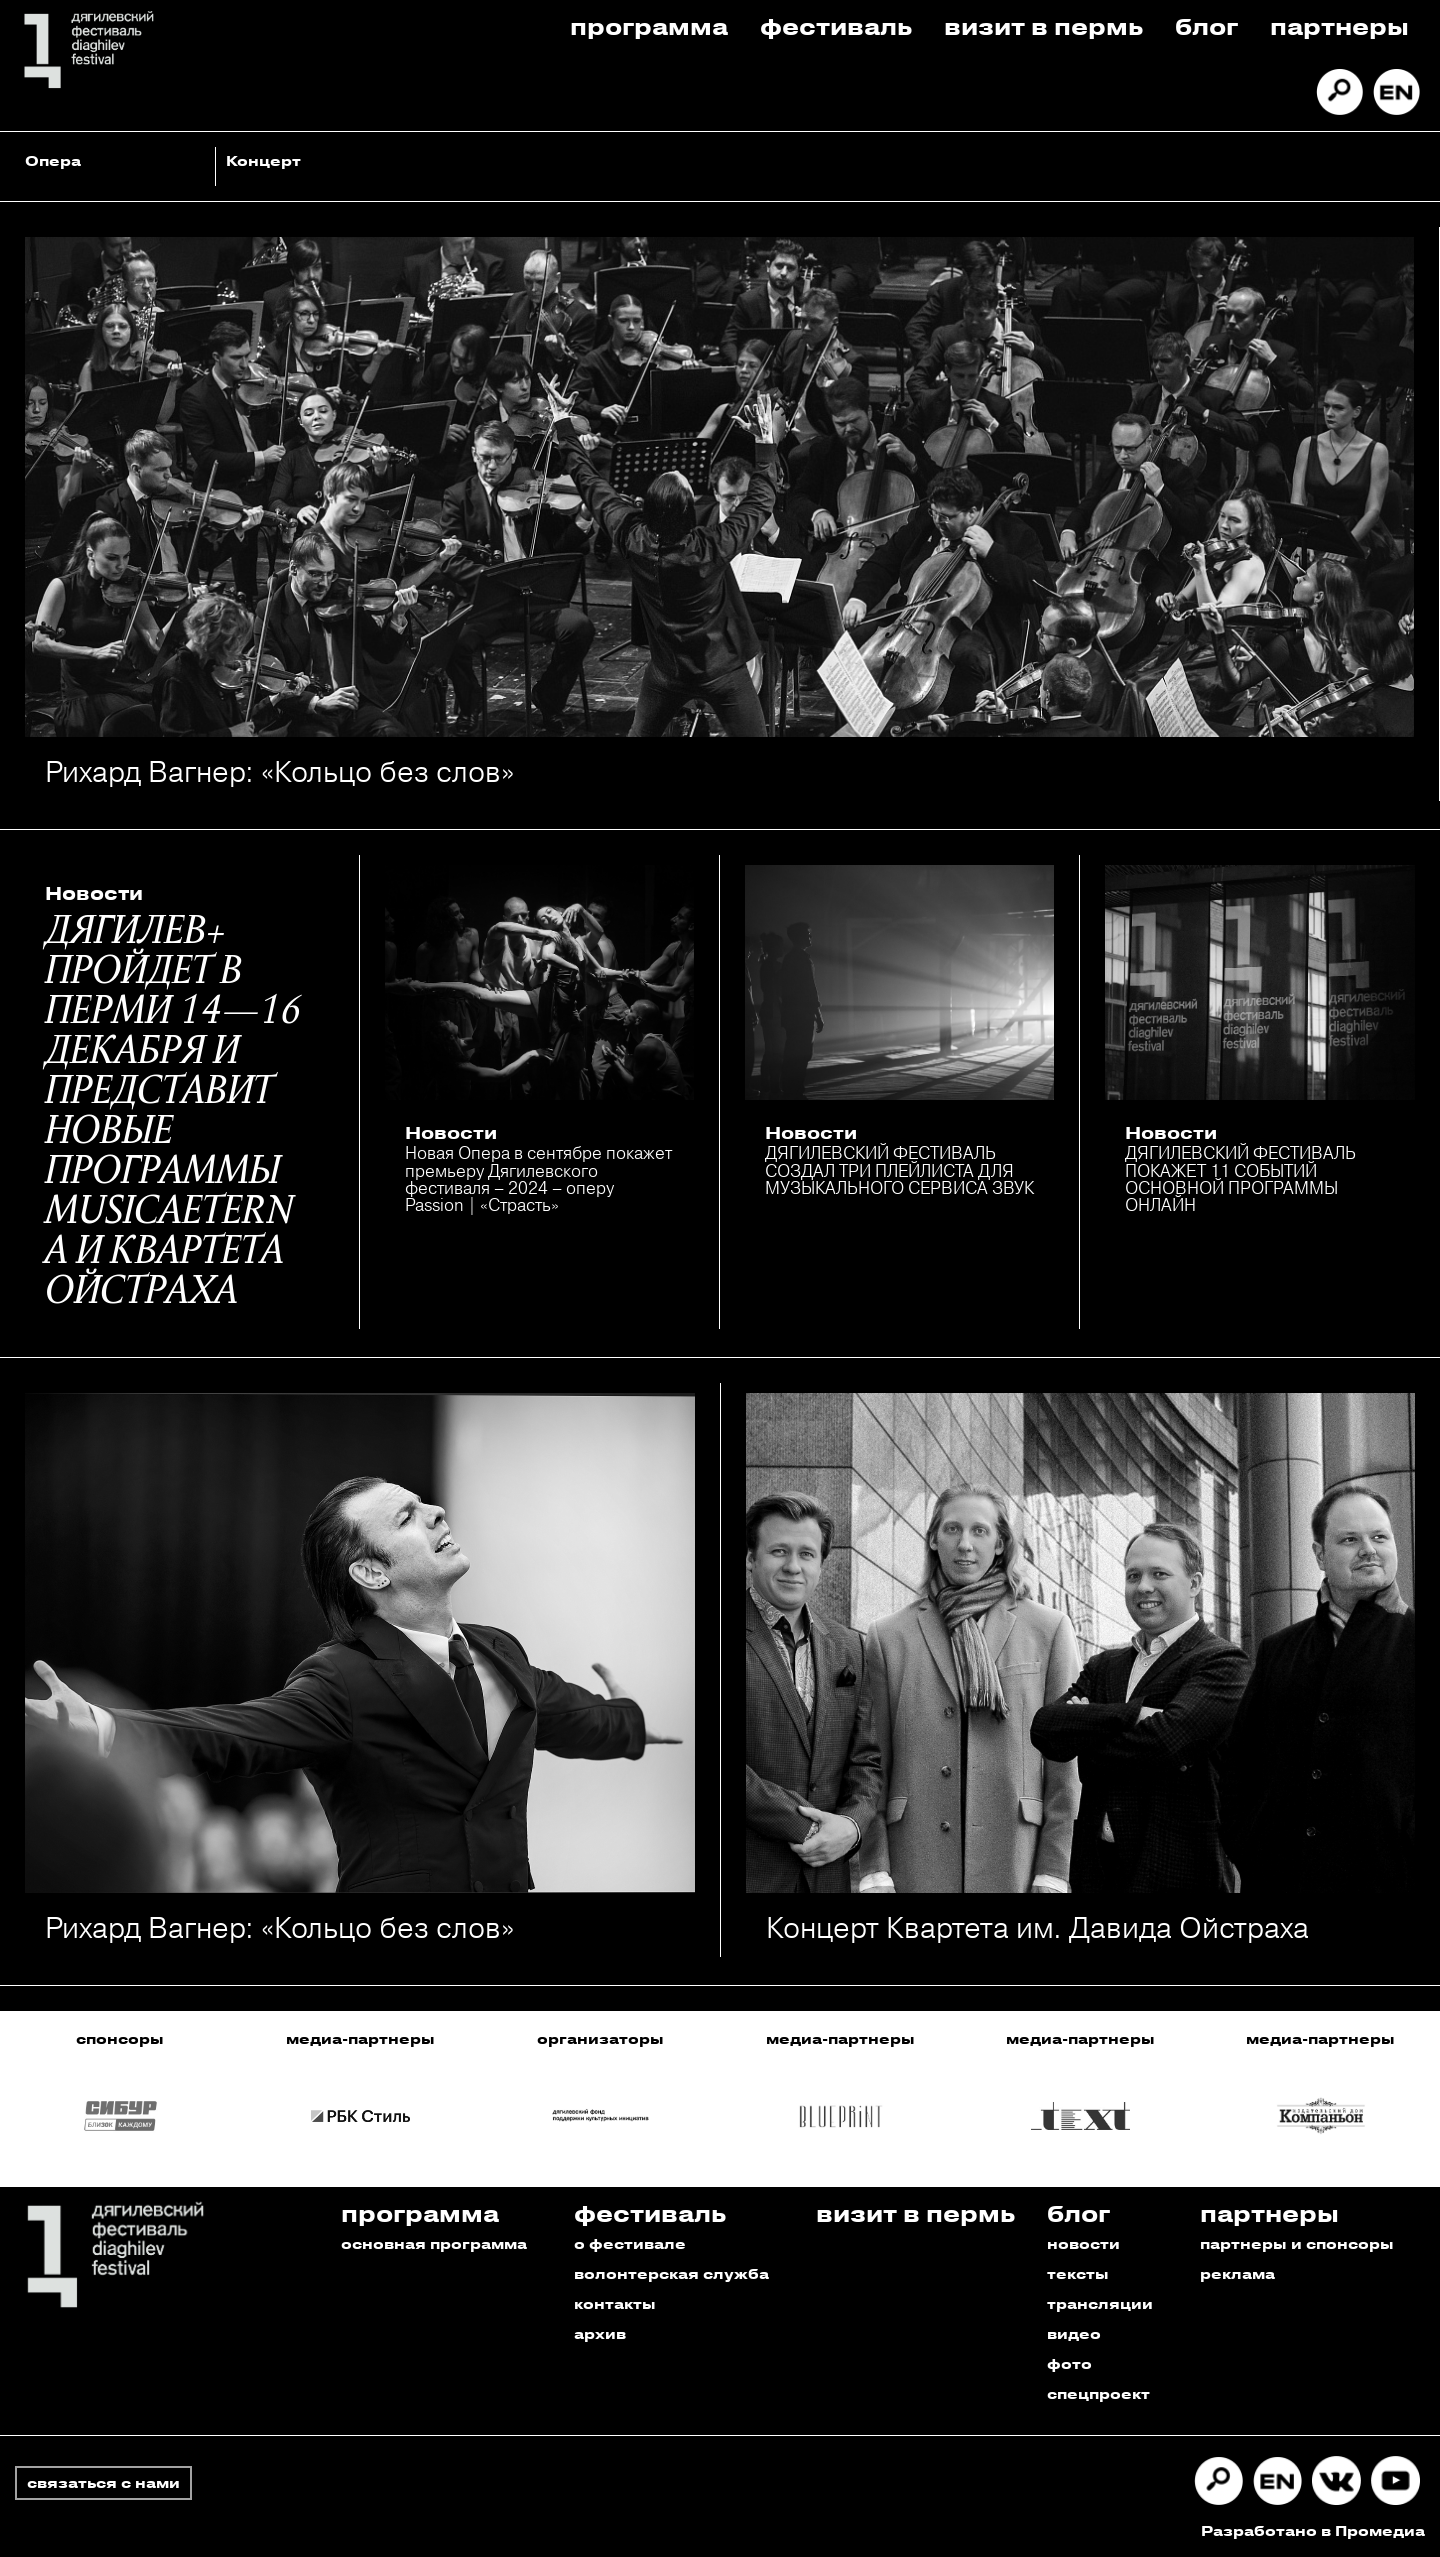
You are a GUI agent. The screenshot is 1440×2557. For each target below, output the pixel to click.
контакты (615, 2303)
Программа (649, 25)
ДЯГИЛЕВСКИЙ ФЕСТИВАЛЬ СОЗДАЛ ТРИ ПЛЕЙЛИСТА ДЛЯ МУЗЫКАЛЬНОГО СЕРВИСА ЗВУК (899, 1170)
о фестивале (630, 2243)
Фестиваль (836, 25)
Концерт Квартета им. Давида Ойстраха (1037, 1927)
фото (1069, 2363)
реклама (1237, 2273)
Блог (1206, 25)
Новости (94, 893)
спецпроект (1098, 2393)
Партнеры (1339, 25)
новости (1083, 2243)
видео (1074, 2333)
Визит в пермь (1043, 25)
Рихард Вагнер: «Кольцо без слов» (279, 771)
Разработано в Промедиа (1313, 2530)
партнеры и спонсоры (1297, 2243)
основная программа (434, 2243)
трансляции (1100, 2303)
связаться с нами (103, 2482)
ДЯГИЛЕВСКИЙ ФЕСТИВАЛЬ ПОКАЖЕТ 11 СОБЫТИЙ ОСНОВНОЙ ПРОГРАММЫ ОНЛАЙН (1240, 1178)
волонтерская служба (671, 2273)
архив (600, 2333)
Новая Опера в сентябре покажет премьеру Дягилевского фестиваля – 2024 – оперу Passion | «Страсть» (538, 1178)
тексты (1078, 2273)
